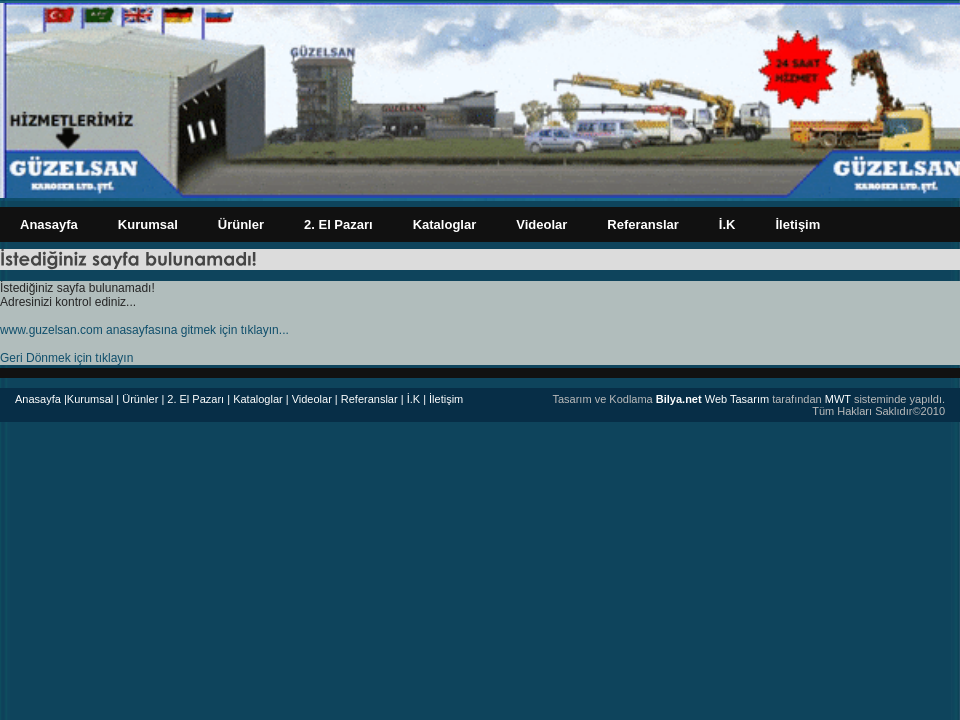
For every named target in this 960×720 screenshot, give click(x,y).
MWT (838, 399)
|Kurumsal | (91, 399)
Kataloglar (445, 224)
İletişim (797, 224)
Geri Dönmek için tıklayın (66, 358)
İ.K (727, 224)
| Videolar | (312, 399)
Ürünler (241, 224)
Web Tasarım (712, 399)
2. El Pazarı (338, 224)
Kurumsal (148, 224)
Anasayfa (49, 224)
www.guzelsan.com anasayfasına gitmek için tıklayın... (144, 330)
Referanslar (643, 224)
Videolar (541, 224)
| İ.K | (413, 399)
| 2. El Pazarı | (195, 399)
